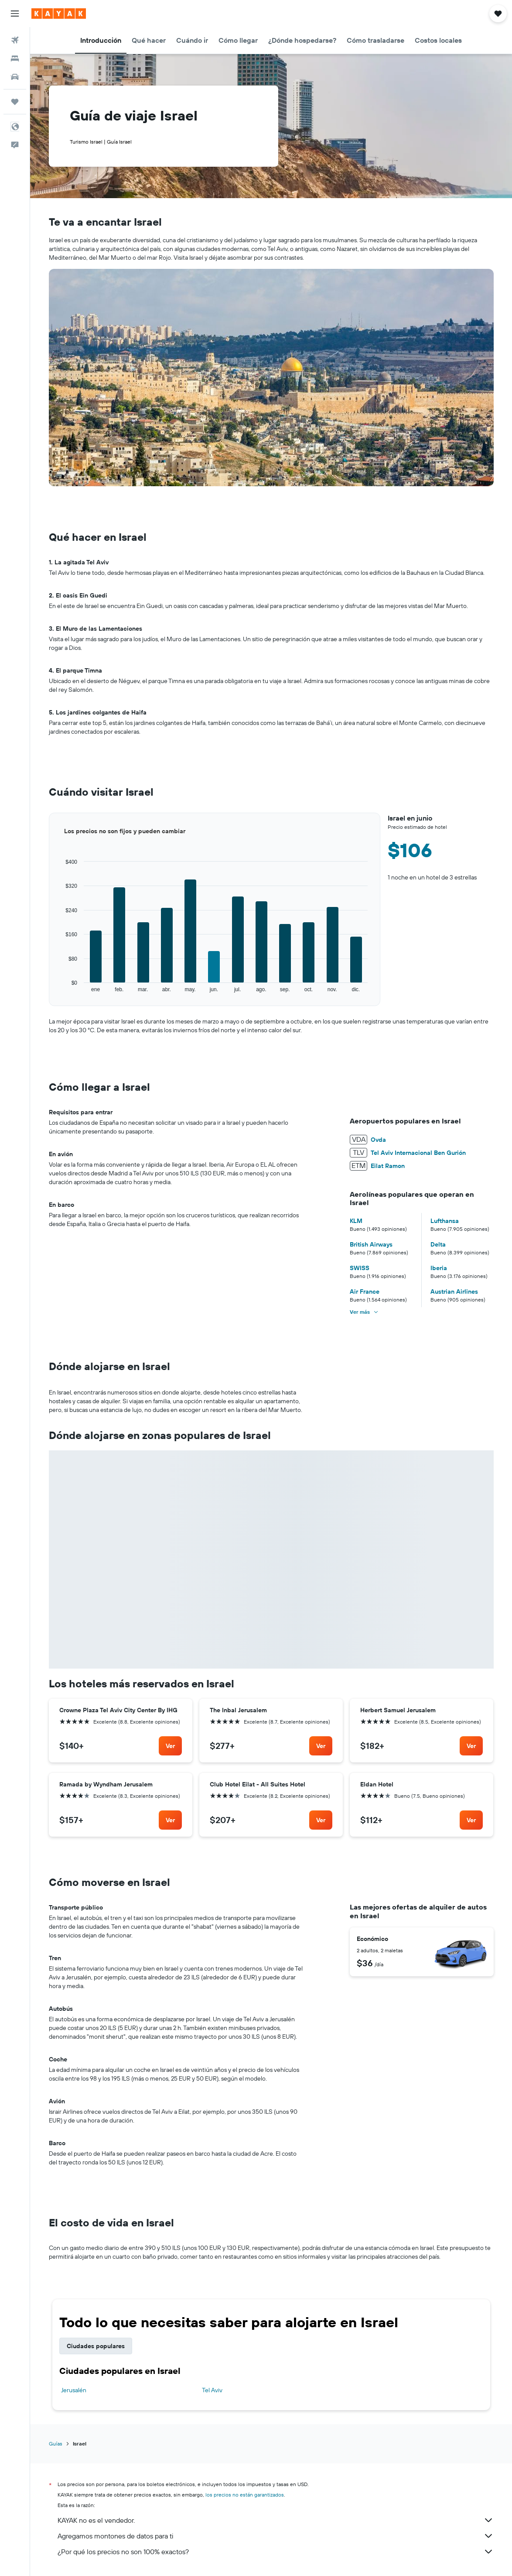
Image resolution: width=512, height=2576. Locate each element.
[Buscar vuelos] (14, 40)
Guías (55, 2443)
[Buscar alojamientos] (14, 58)
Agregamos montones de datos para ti (276, 2536)
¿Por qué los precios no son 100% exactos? (276, 2551)
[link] (170, 1745)
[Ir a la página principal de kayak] (58, 13)
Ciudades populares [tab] (96, 2346)
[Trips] (14, 101)
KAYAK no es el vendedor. (276, 2520)
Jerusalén (73, 2390)
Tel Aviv (212, 2390)
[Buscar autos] (14, 77)
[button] (14, 13)
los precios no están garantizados (244, 2494)
